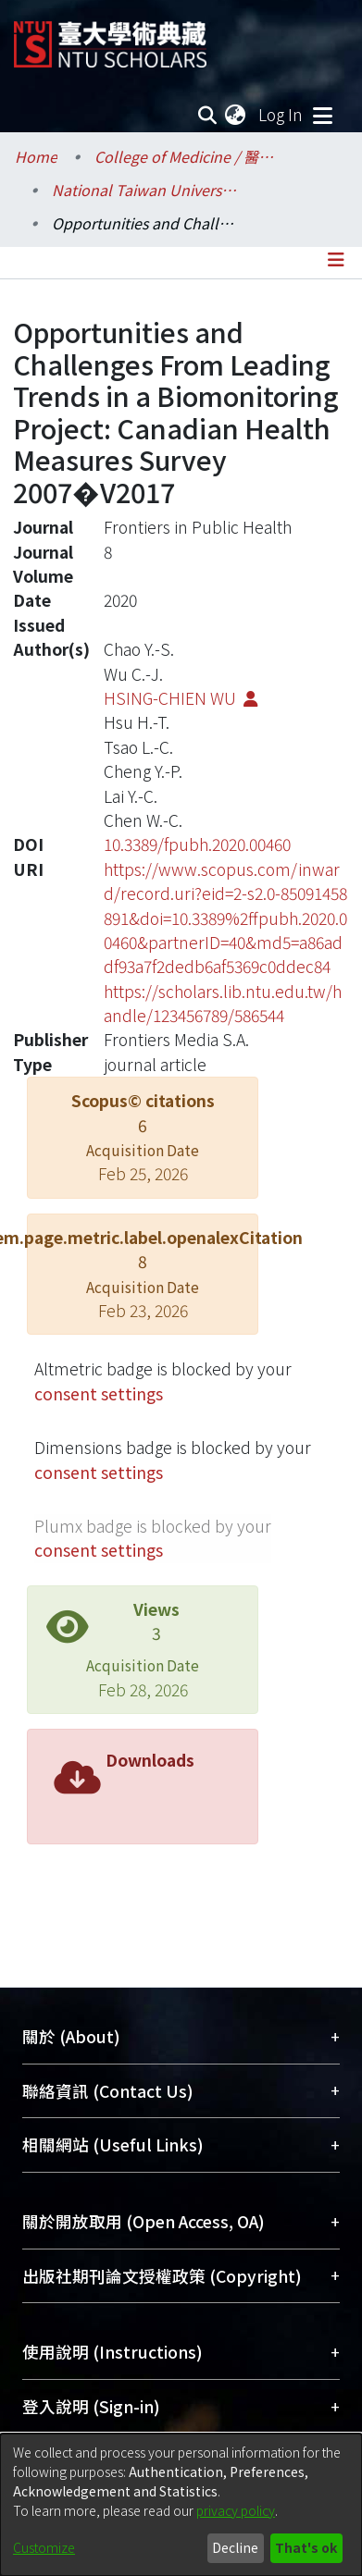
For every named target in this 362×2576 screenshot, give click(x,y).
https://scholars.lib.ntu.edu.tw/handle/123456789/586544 (223, 1003)
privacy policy (235, 2510)
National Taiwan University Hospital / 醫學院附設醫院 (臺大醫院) (144, 190)
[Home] (110, 37)
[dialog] (181, 2505)
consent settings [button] (98, 1393)
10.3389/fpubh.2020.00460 (197, 844)
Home (36, 156)
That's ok (306, 2547)
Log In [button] (281, 114)
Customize (44, 2547)
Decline (235, 2547)
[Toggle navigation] (322, 114)
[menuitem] (236, 115)
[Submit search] (206, 115)
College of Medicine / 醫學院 (187, 156)
